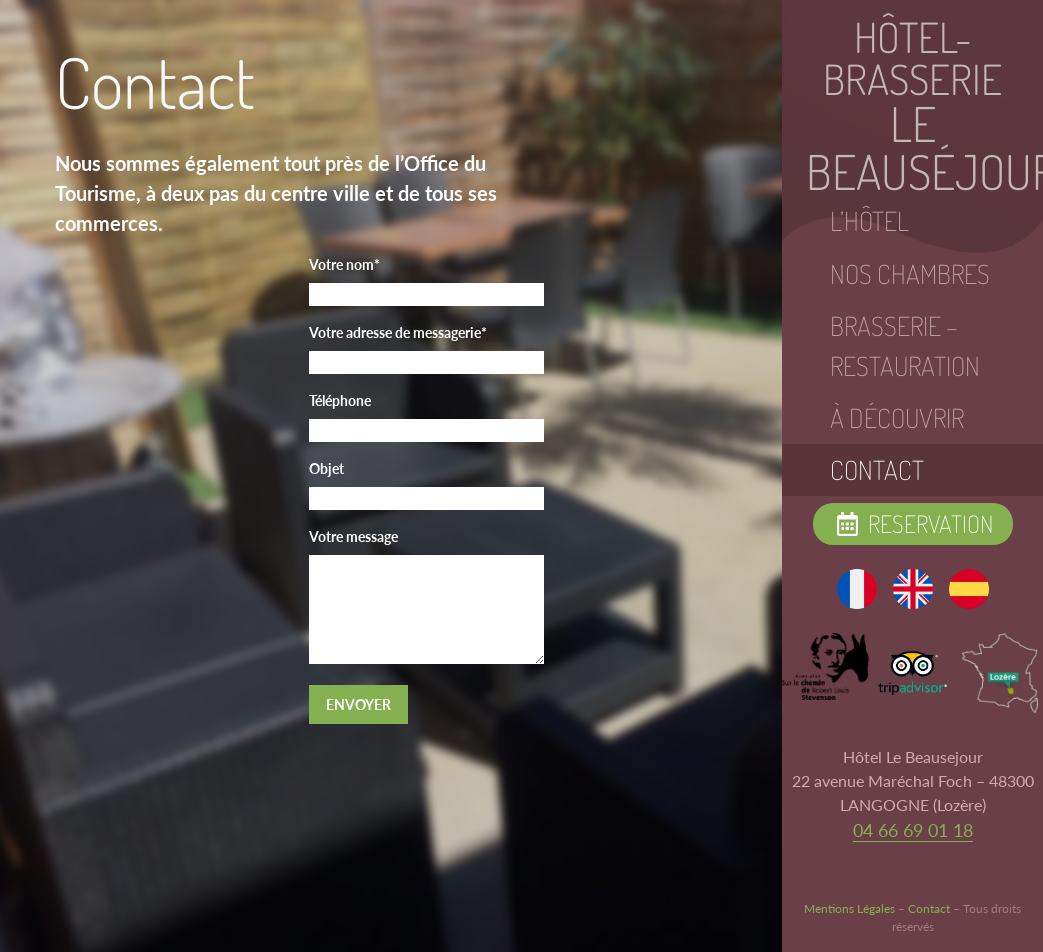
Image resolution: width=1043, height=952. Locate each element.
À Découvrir (897, 417)
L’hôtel (869, 221)
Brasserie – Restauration (905, 345)
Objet (326, 468)
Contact (877, 470)
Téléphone (340, 400)
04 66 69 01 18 (913, 830)
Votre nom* (344, 264)
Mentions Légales (849, 908)
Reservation (913, 523)
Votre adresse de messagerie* (398, 332)
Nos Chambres (910, 273)
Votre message (353, 536)
